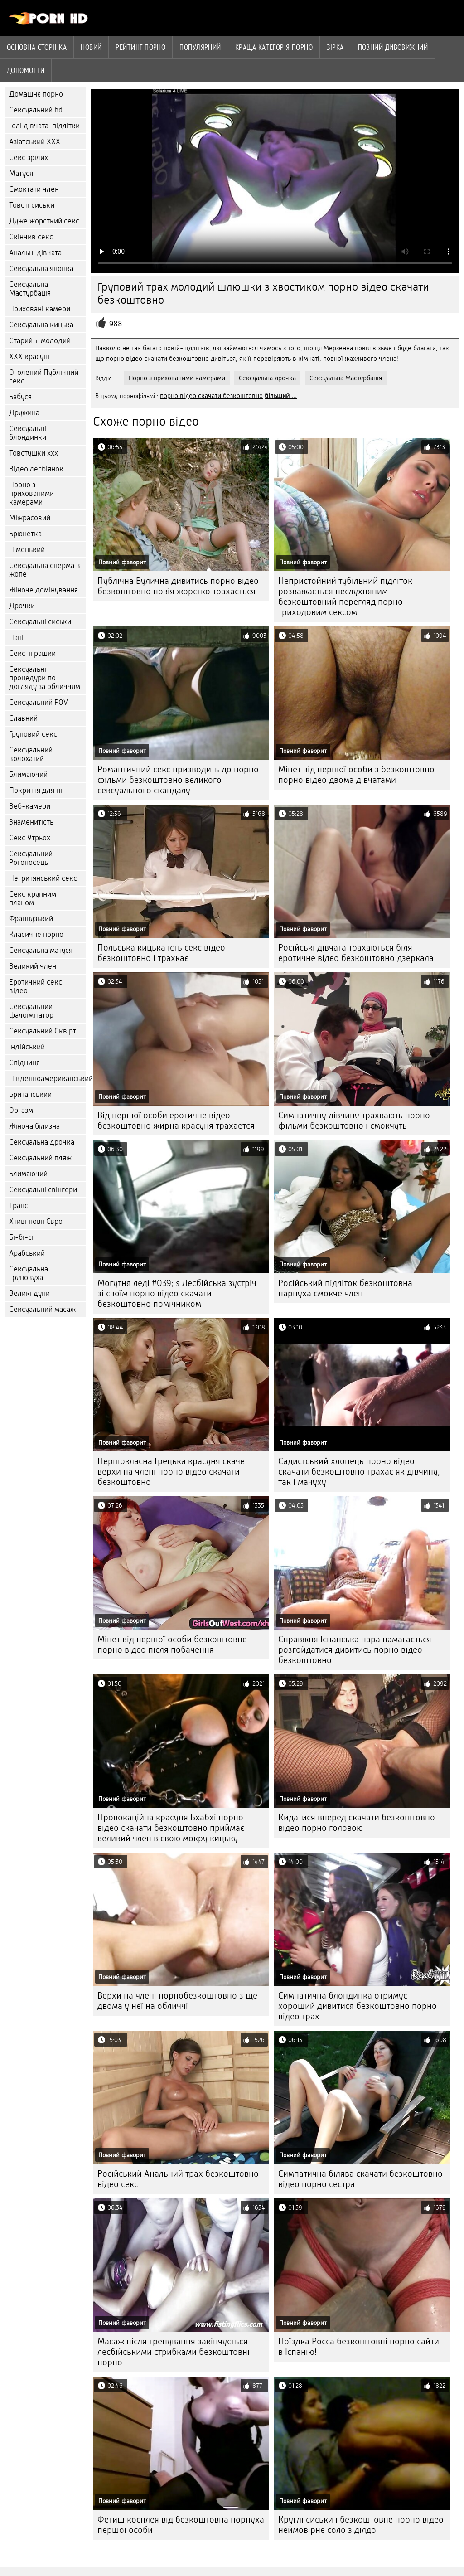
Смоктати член (34, 189)
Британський (30, 1094)
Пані (16, 637)
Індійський (27, 1047)
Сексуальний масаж (42, 1309)
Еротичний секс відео (35, 986)
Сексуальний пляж (40, 1158)
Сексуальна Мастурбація (30, 288)
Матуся (21, 173)
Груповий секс (33, 734)
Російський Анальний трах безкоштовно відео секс (178, 2178)
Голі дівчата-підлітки (44, 125)
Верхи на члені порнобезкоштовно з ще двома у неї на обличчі (177, 2000)
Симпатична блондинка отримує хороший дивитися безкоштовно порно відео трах (357, 2006)
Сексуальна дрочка (41, 1142)
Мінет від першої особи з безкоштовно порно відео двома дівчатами (356, 774)
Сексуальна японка (41, 268)
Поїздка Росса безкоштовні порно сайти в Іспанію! (358, 2346)
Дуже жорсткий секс (44, 221)
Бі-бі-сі (21, 1237)
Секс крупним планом (32, 898)
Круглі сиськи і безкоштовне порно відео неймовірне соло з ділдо (361, 2524)
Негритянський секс (43, 878)
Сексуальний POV (38, 702)
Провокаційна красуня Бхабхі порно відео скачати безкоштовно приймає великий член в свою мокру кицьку (170, 1827)
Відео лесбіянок (36, 469)
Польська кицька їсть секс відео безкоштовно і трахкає (161, 952)
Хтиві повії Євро (36, 1221)
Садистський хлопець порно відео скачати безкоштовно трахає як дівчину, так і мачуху (359, 1471)
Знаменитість (31, 822)
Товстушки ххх (33, 453)
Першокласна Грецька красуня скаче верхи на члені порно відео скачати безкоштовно (171, 1471)
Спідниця (24, 1062)
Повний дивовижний (393, 47)
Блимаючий (28, 774)
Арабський (27, 1253)
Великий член (32, 966)
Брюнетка (25, 533)
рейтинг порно (140, 47)
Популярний (200, 47)
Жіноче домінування (43, 590)
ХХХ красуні (29, 356)
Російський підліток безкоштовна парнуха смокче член (345, 1288)
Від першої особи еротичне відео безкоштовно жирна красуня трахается (176, 1120)
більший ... (281, 396)
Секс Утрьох (29, 838)
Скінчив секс (31, 237)
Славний (23, 718)
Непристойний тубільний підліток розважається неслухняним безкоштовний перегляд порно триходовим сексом (345, 596)
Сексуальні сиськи (40, 621)
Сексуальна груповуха (28, 1273)
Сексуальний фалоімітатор (31, 1010)
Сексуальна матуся (40, 950)
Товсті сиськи (31, 205)
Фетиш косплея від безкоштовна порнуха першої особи (180, 2524)
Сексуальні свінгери (43, 1189)
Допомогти (25, 70)
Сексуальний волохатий (31, 754)
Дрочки (22, 606)
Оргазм (21, 1110)
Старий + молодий (40, 340)
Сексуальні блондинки (27, 432)
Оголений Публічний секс (43, 376)
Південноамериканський (47, 1078)
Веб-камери (29, 806)
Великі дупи (29, 1293)
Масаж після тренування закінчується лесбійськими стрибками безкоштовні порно (173, 2351)
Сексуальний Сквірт (42, 1031)
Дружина (24, 412)
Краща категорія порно (274, 47)
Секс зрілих (28, 157)
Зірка (335, 47)
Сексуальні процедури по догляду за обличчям (44, 678)
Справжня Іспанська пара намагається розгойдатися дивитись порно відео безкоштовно (354, 1649)
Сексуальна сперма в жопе (44, 569)
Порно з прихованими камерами (31, 493)
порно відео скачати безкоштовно (211, 396)
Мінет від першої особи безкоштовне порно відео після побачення (172, 1644)
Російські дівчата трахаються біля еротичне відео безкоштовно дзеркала (356, 952)
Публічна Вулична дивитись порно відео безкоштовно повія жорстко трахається (178, 586)
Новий (91, 47)
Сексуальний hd (36, 110)
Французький (31, 918)
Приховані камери (39, 309)
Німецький (27, 549)
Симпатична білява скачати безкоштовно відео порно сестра (360, 2178)
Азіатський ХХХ (34, 141)
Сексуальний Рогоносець (31, 858)
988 (115, 324)
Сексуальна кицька (41, 324)
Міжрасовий (29, 518)
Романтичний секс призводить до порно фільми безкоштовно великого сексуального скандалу (178, 780)
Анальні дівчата (35, 252)
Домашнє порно (36, 94)
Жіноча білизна (34, 1126)
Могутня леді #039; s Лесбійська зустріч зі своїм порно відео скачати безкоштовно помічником (176, 1293)
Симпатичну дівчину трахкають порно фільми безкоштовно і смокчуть (354, 1120)
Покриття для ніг (37, 790)
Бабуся (20, 397)
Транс (18, 1205)
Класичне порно (36, 934)
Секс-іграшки (32, 653)
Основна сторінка (37, 47)
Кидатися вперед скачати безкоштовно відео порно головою (356, 1822)
